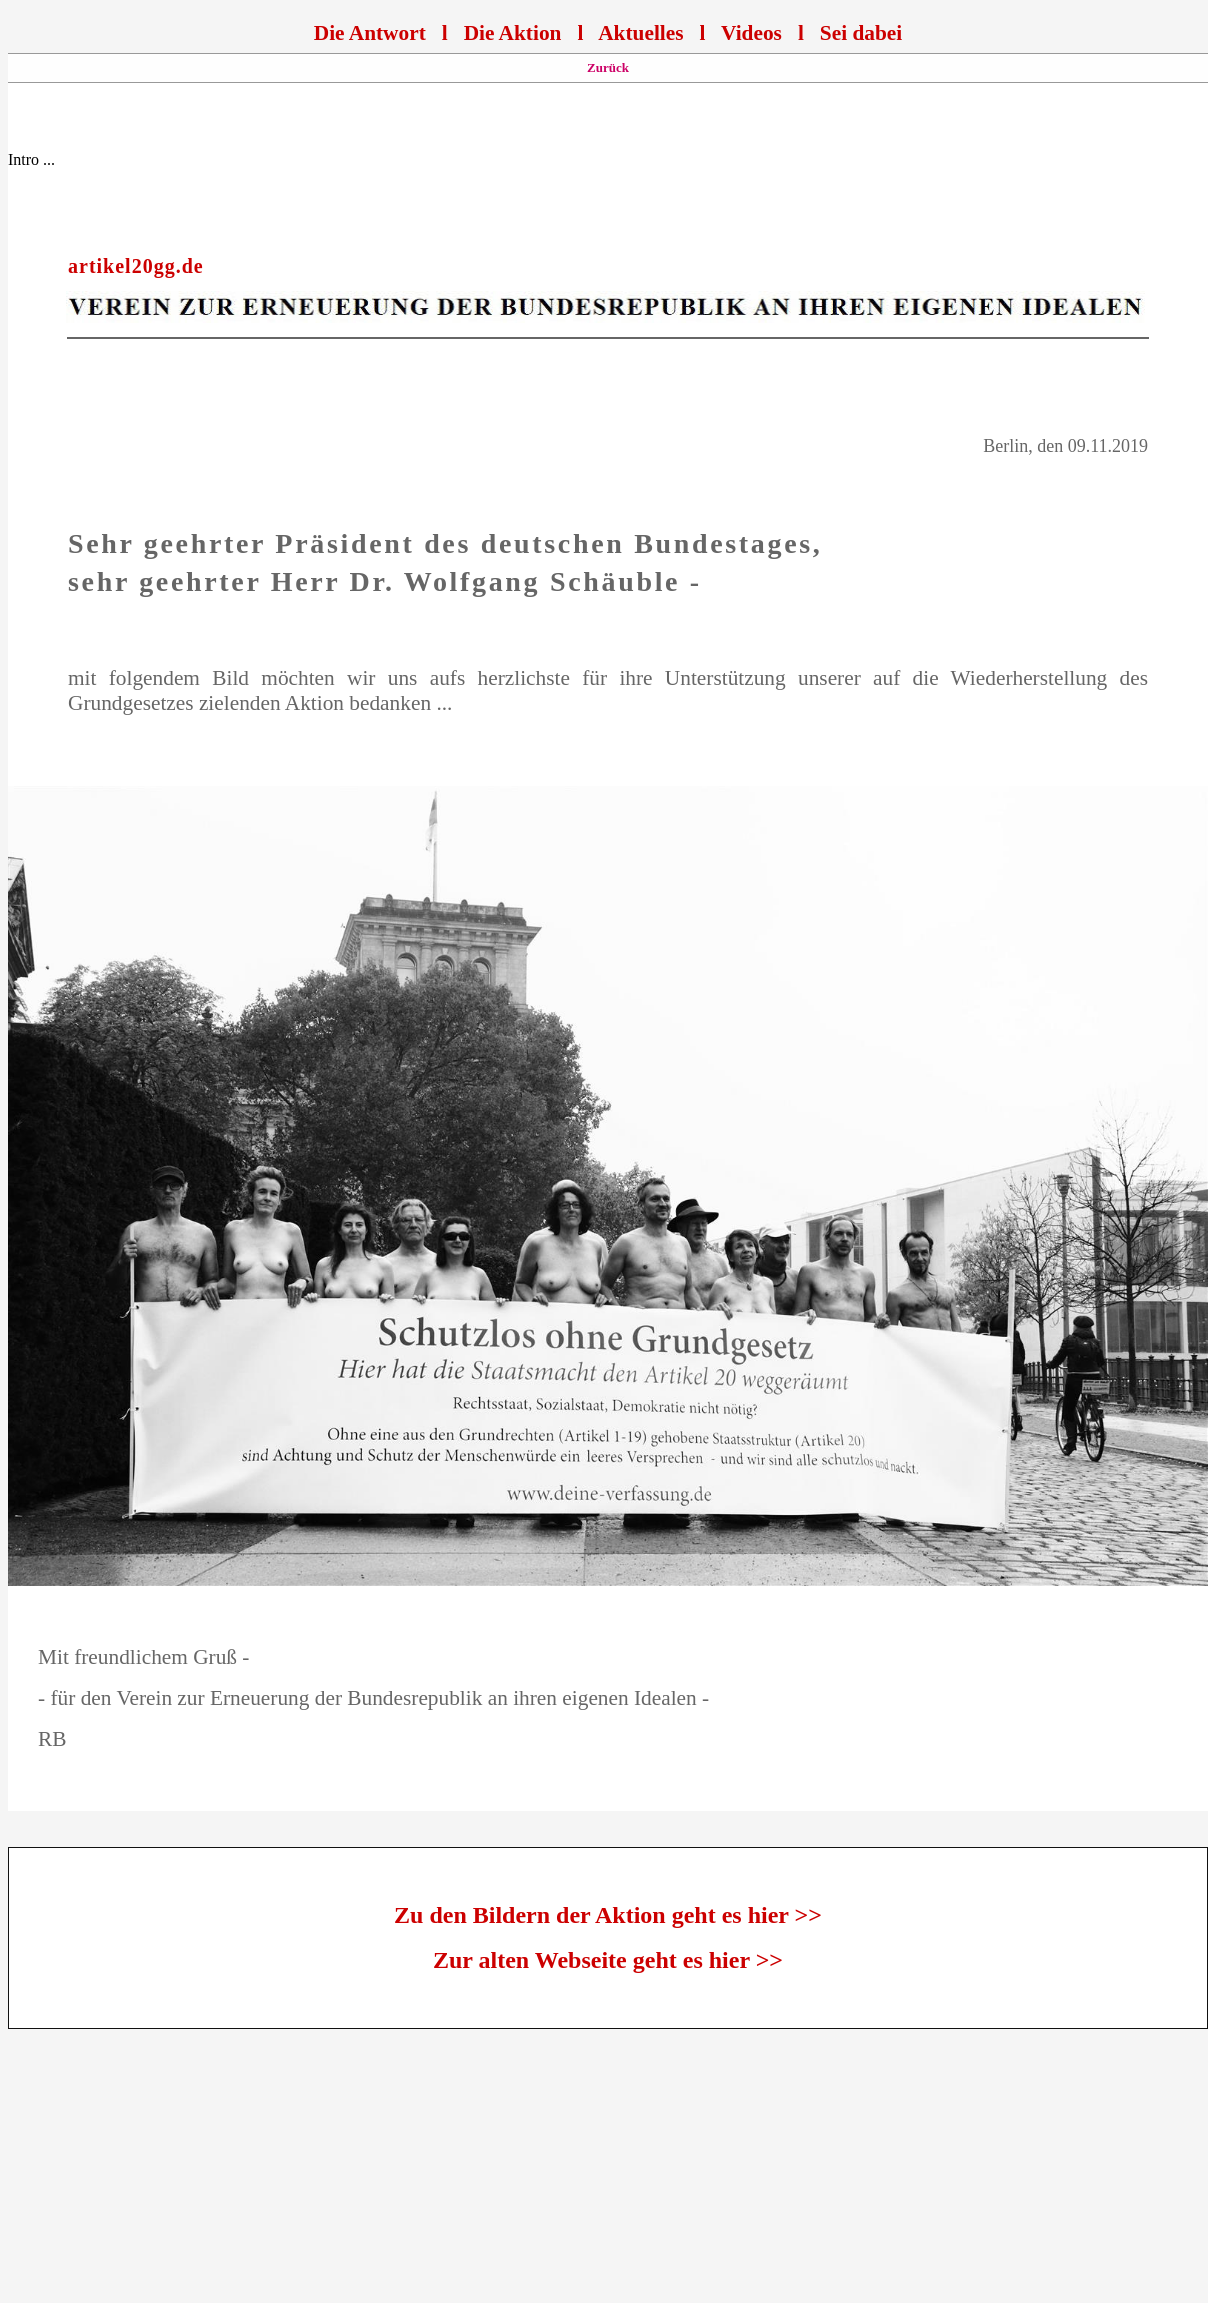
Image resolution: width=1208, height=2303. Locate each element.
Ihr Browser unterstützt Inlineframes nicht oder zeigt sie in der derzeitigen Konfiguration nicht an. (608, 31)
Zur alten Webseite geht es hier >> (608, 1960)
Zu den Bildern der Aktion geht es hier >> (608, 1915)
